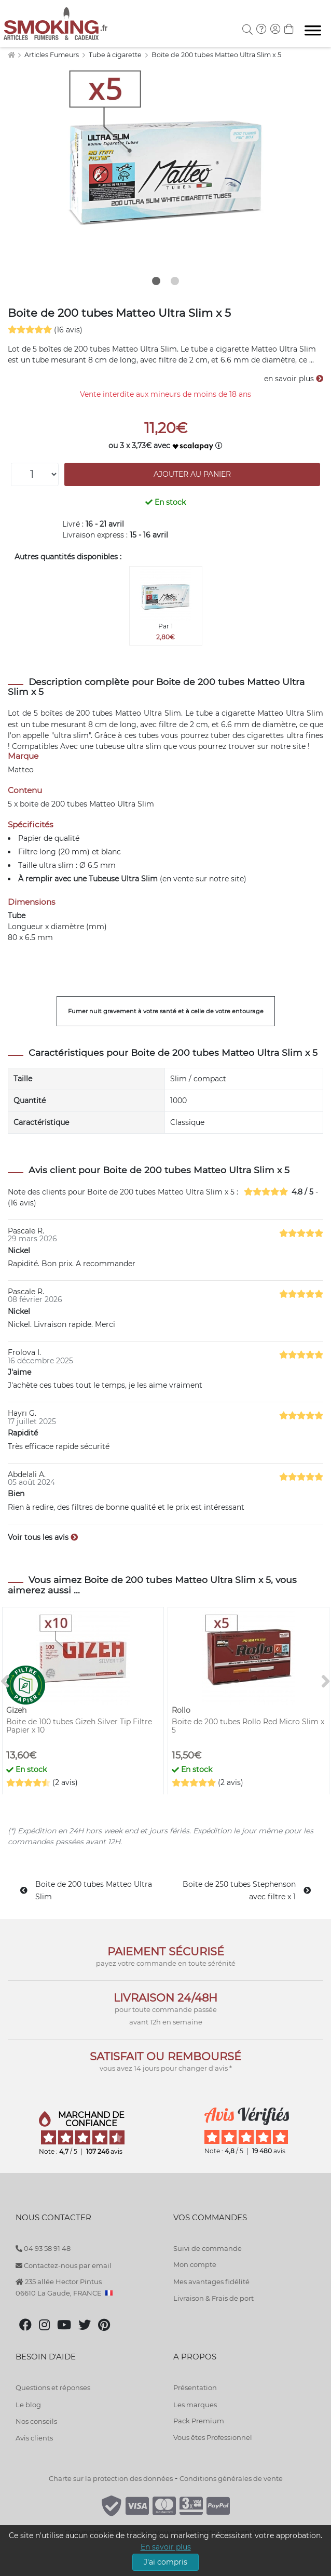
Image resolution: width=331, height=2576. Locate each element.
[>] (326, 1682)
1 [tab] (156, 281)
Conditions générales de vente (231, 2478)
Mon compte (194, 2264)
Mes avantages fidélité (211, 2281)
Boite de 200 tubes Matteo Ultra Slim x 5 (216, 55)
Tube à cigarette (116, 55)
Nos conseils (36, 2421)
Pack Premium (198, 2421)
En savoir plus (166, 2547)
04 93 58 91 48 (43, 2248)
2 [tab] (175, 281)
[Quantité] (35, 474)
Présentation (195, 2387)
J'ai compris (165, 2562)
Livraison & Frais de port (213, 2298)
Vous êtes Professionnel (212, 2437)
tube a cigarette (225, 713)
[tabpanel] (165, 166)
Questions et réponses (53, 2387)
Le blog (28, 2404)
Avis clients (34, 2438)
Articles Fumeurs (52, 55)
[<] (5, 1682)
